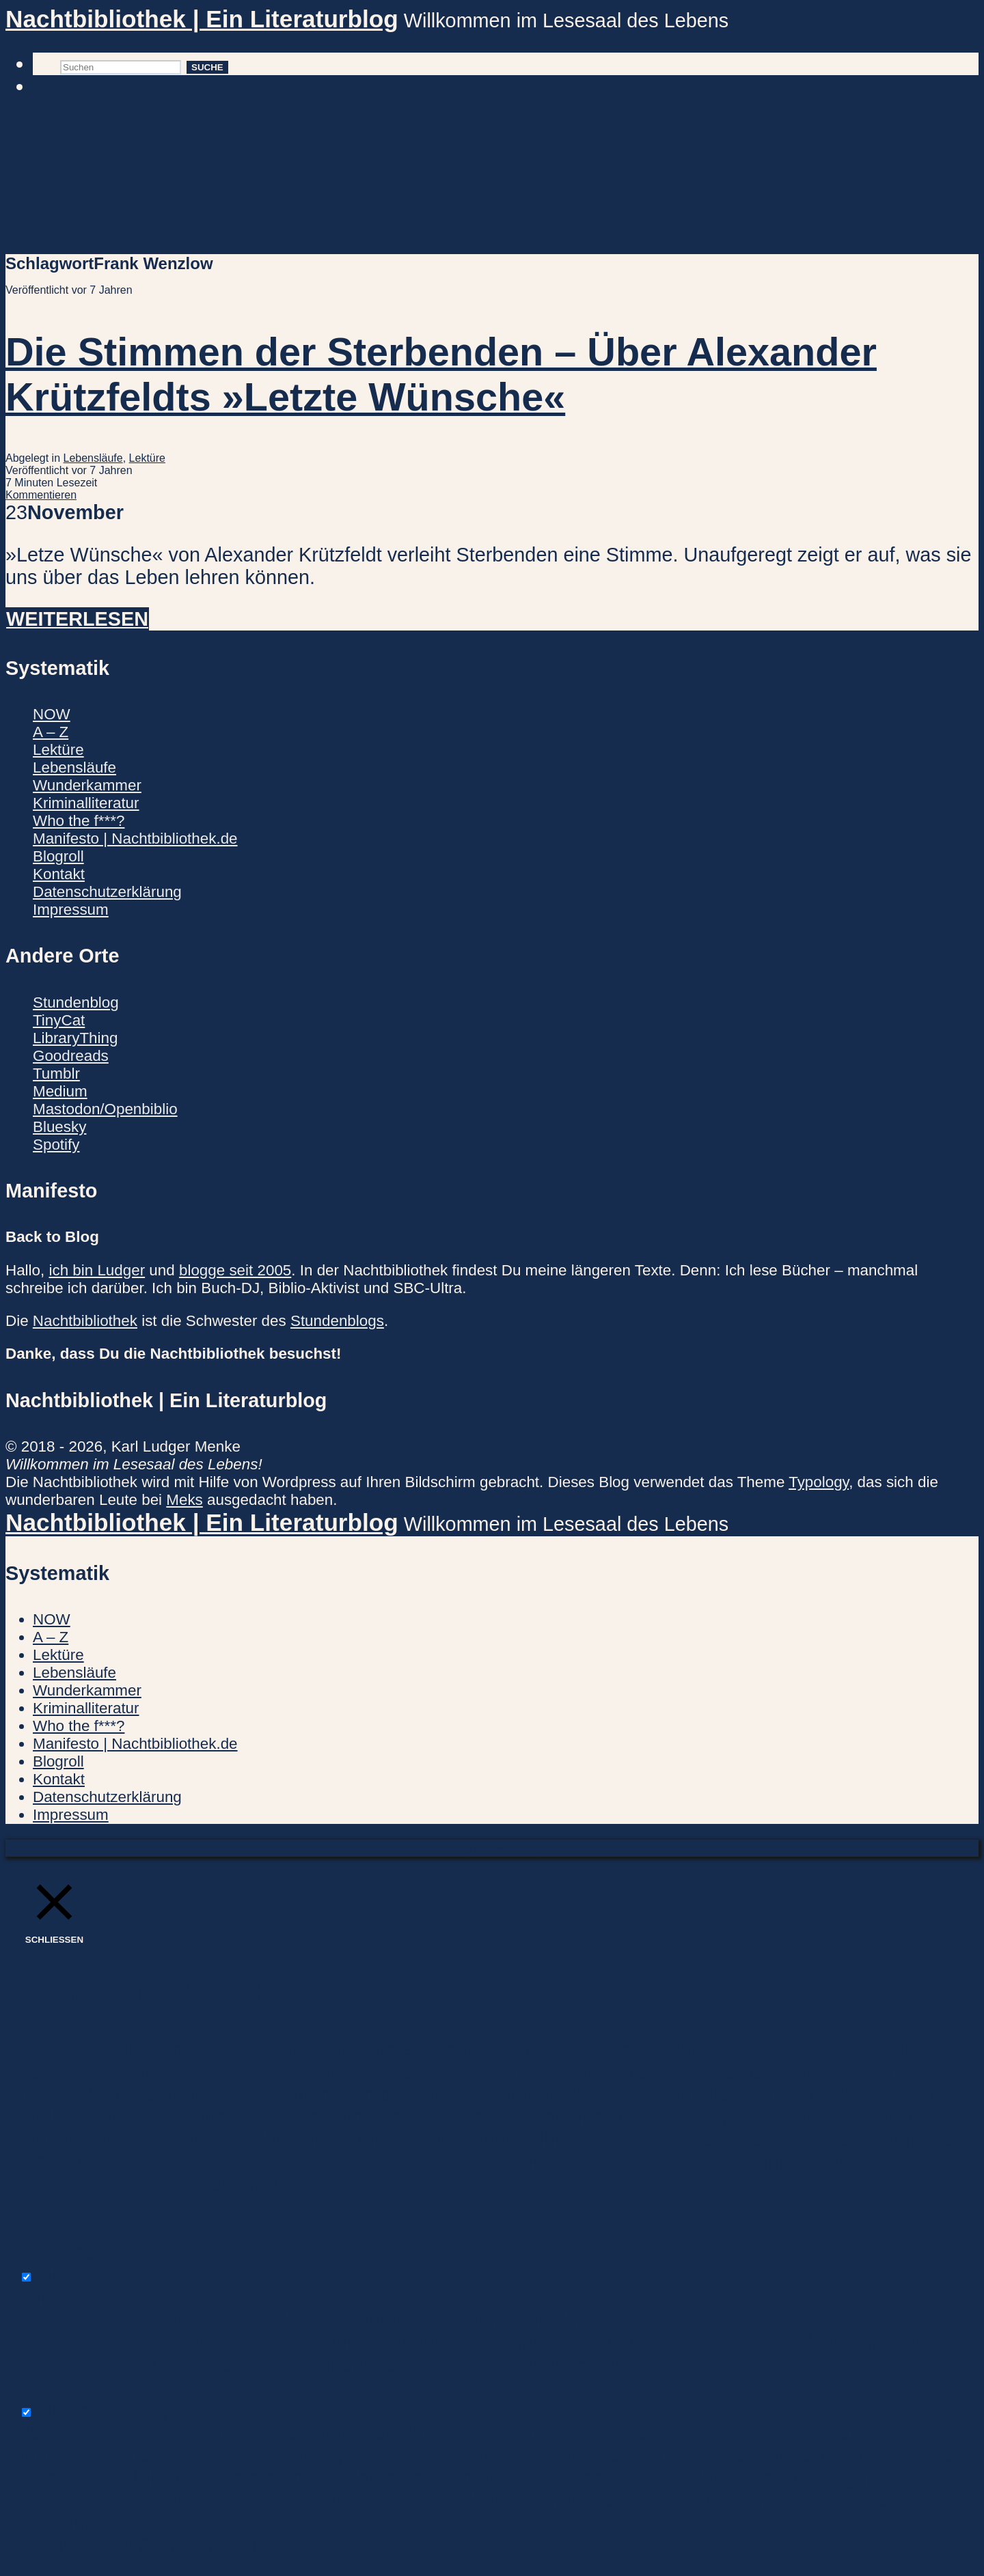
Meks (184, 1499)
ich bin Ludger (97, 1270)
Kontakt (59, 874)
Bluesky (59, 1126)
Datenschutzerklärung (107, 891)
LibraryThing (75, 1038)
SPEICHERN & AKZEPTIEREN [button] (156, 2545)
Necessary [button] (65, 2252)
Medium (60, 1091)
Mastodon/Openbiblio (105, 1109)
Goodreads (71, 1055)
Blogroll (58, 856)
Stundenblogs (337, 1320)
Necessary (84, 2275)
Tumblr (56, 1073)
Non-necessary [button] (85, 2387)
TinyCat (59, 1020)
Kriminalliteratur (86, 803)
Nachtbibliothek (85, 1320)
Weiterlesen (77, 619)
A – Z (50, 731)
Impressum (71, 909)
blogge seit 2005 (235, 1270)
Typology (819, 1482)
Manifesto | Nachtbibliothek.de (135, 838)
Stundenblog (76, 1002)
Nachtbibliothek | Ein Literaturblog (201, 18)
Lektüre (147, 458)
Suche (207, 67)
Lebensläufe (93, 458)
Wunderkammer (87, 785)
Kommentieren (41, 495)
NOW (51, 714)
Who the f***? (78, 820)
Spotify (56, 1144)
